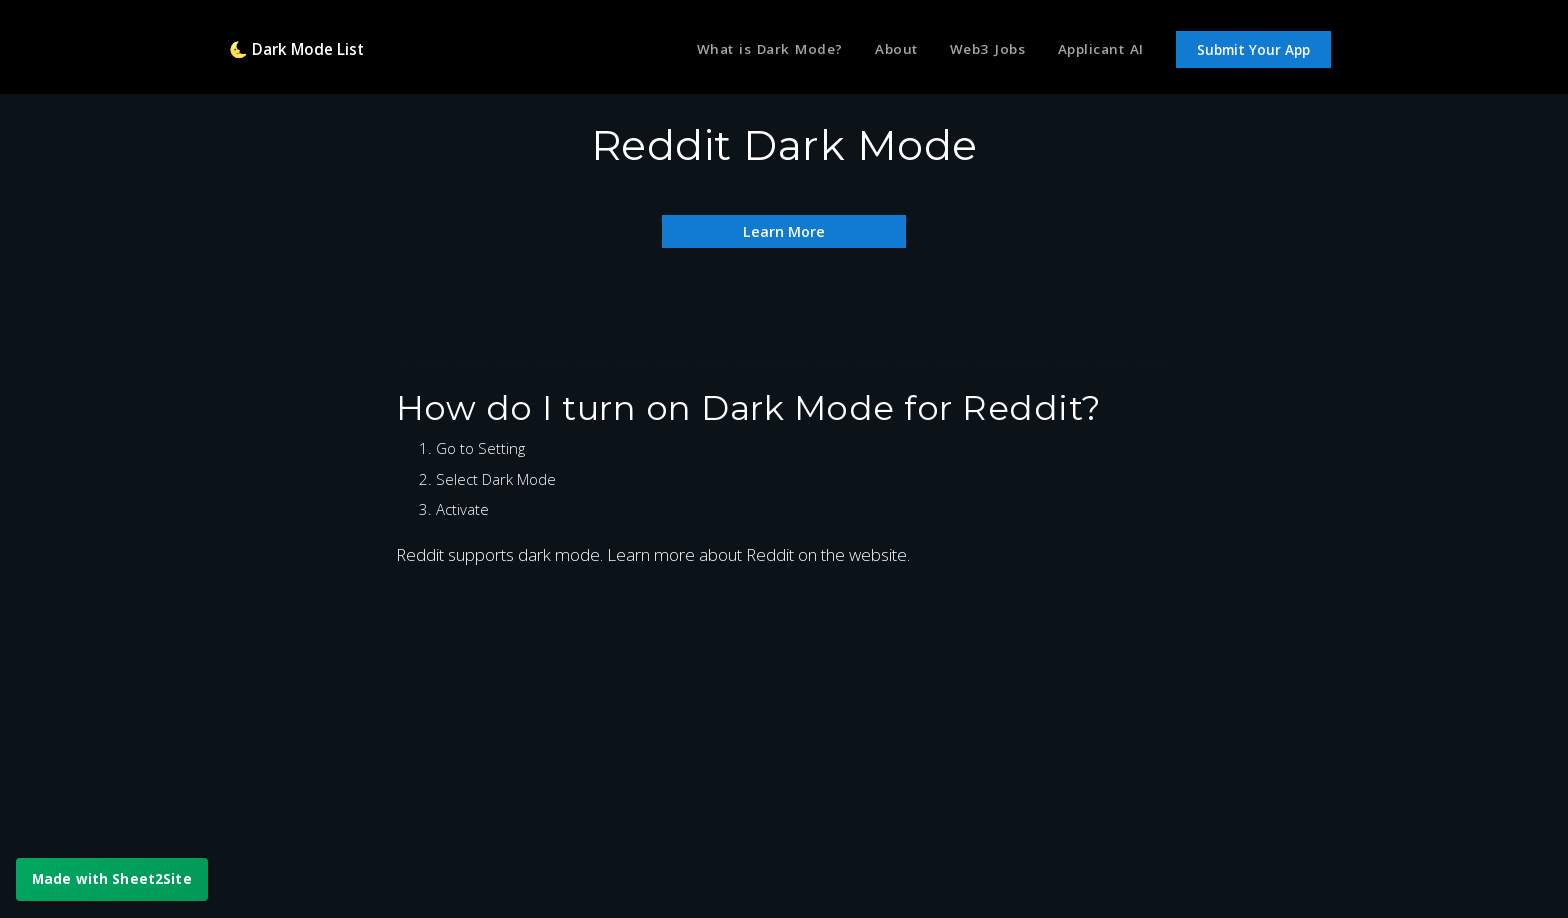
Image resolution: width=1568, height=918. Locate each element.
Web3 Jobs (979, 53)
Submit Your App (1253, 54)
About (882, 53)
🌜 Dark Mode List (304, 52)
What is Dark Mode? (748, 53)
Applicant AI (1097, 53)
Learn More (784, 230)
